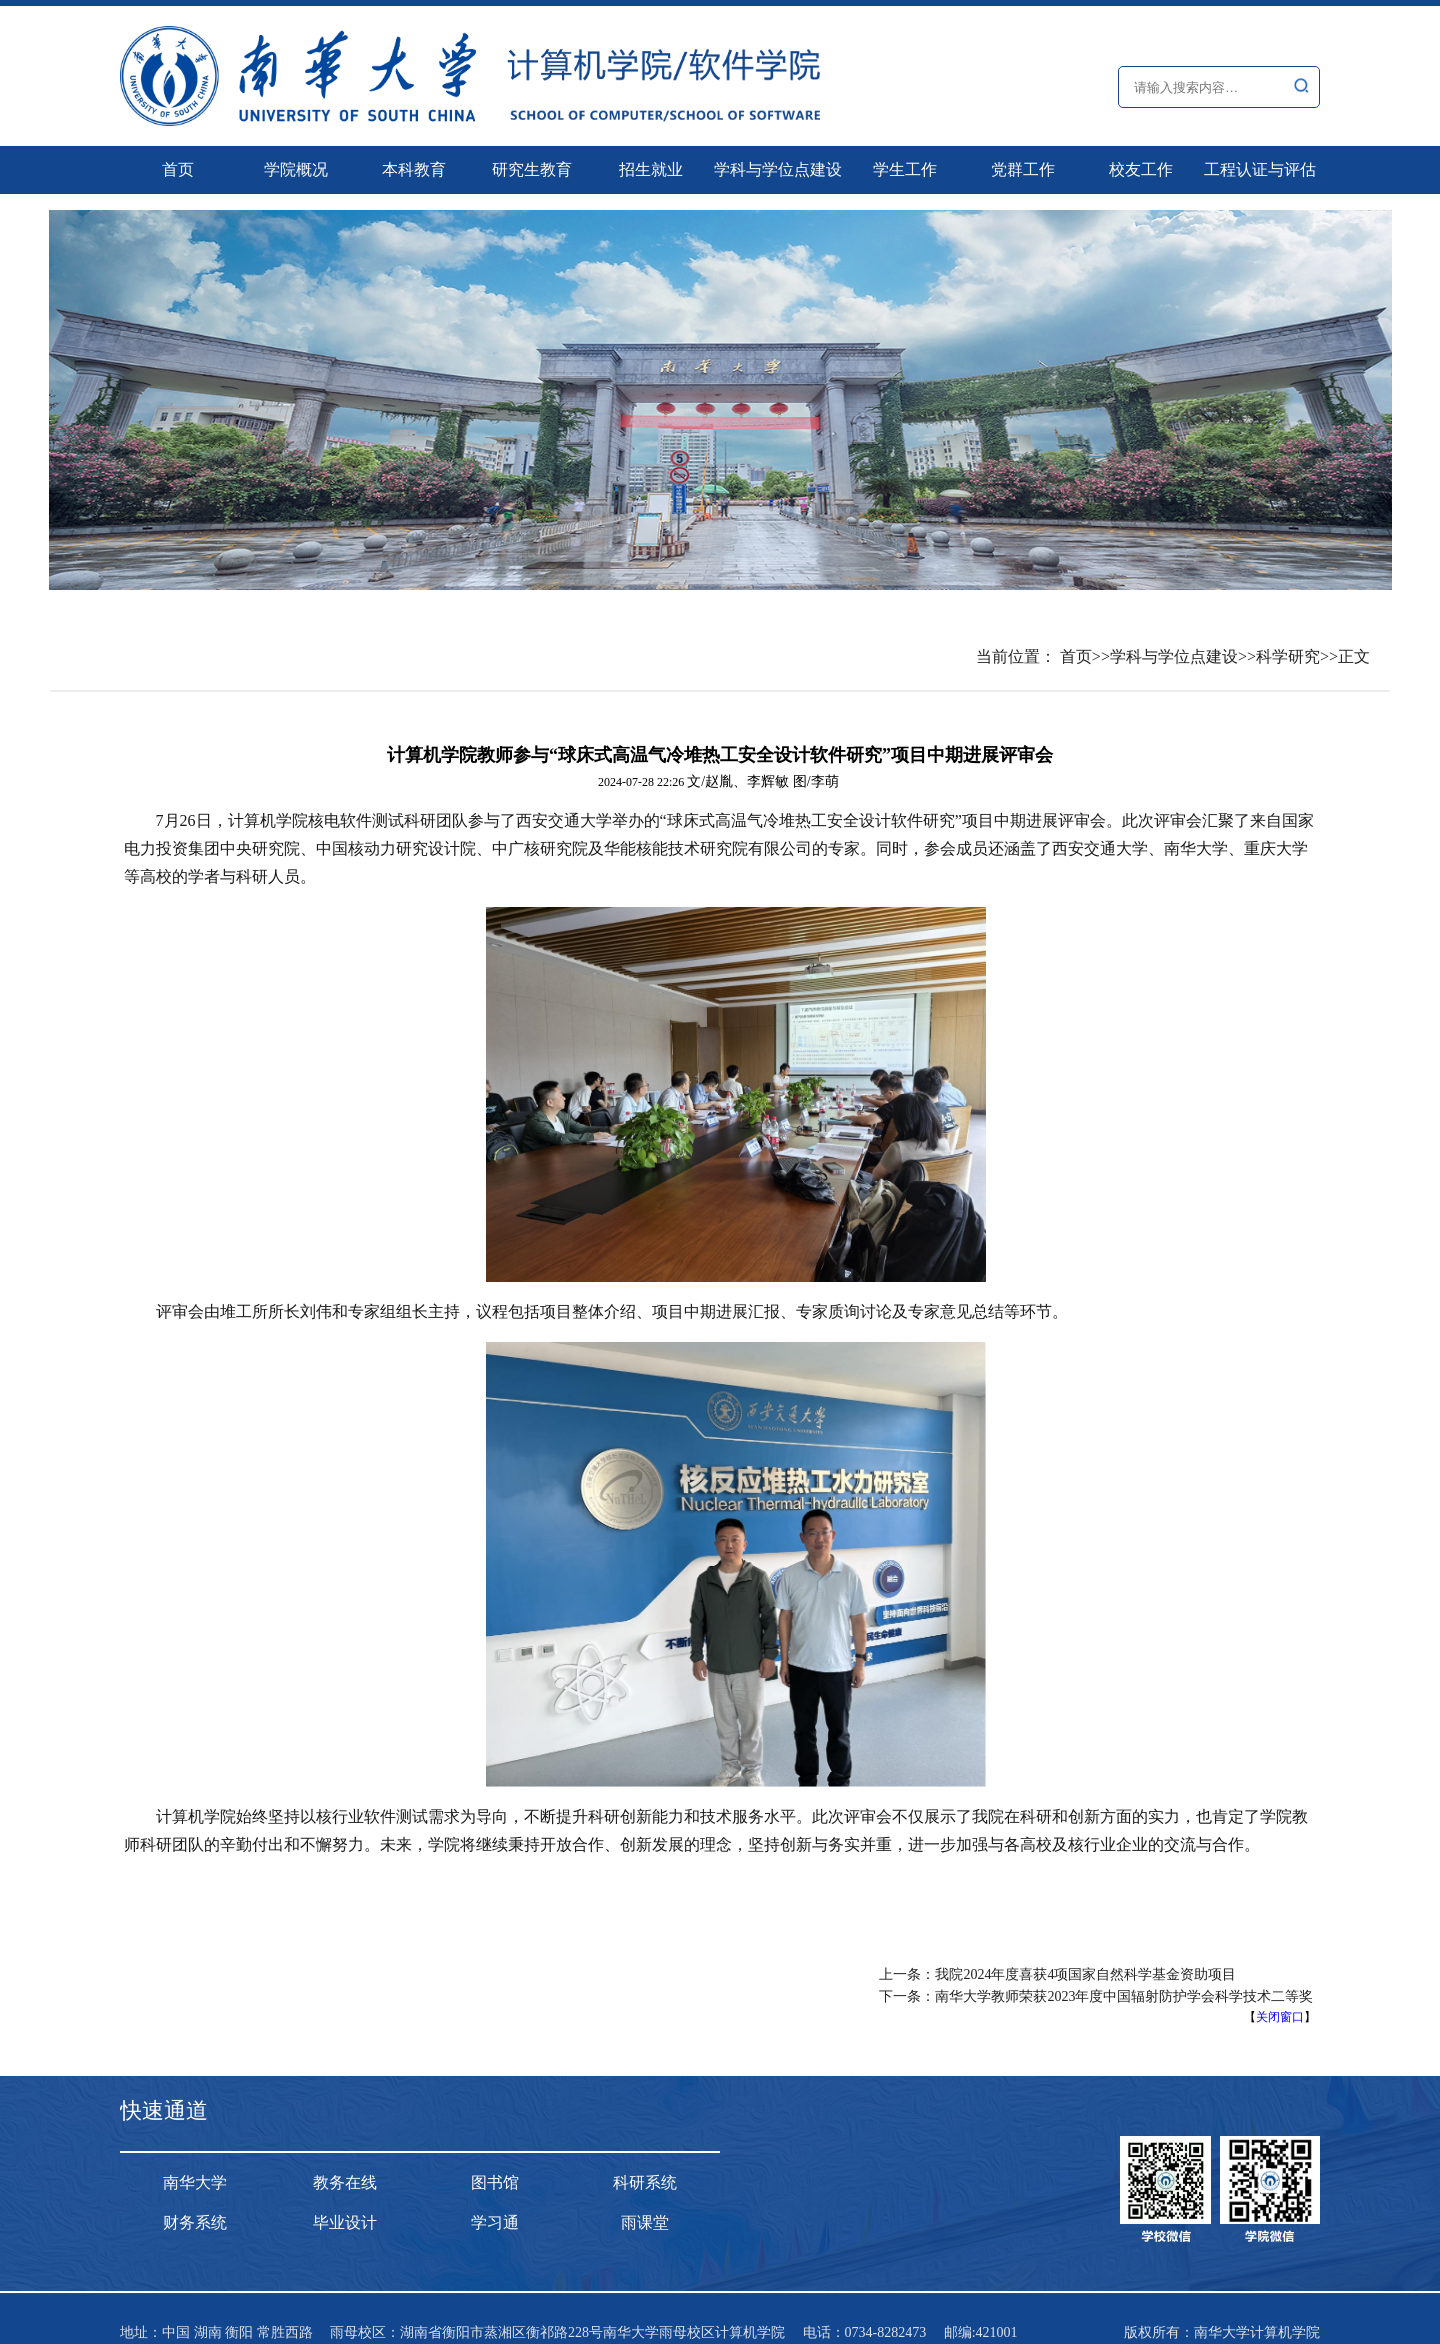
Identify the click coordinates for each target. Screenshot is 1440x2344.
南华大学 (195, 2182)
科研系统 (645, 2182)
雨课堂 (645, 2222)
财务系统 (195, 2222)
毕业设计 (345, 2222)
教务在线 (345, 2182)
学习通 (495, 2222)
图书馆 (495, 2182)
